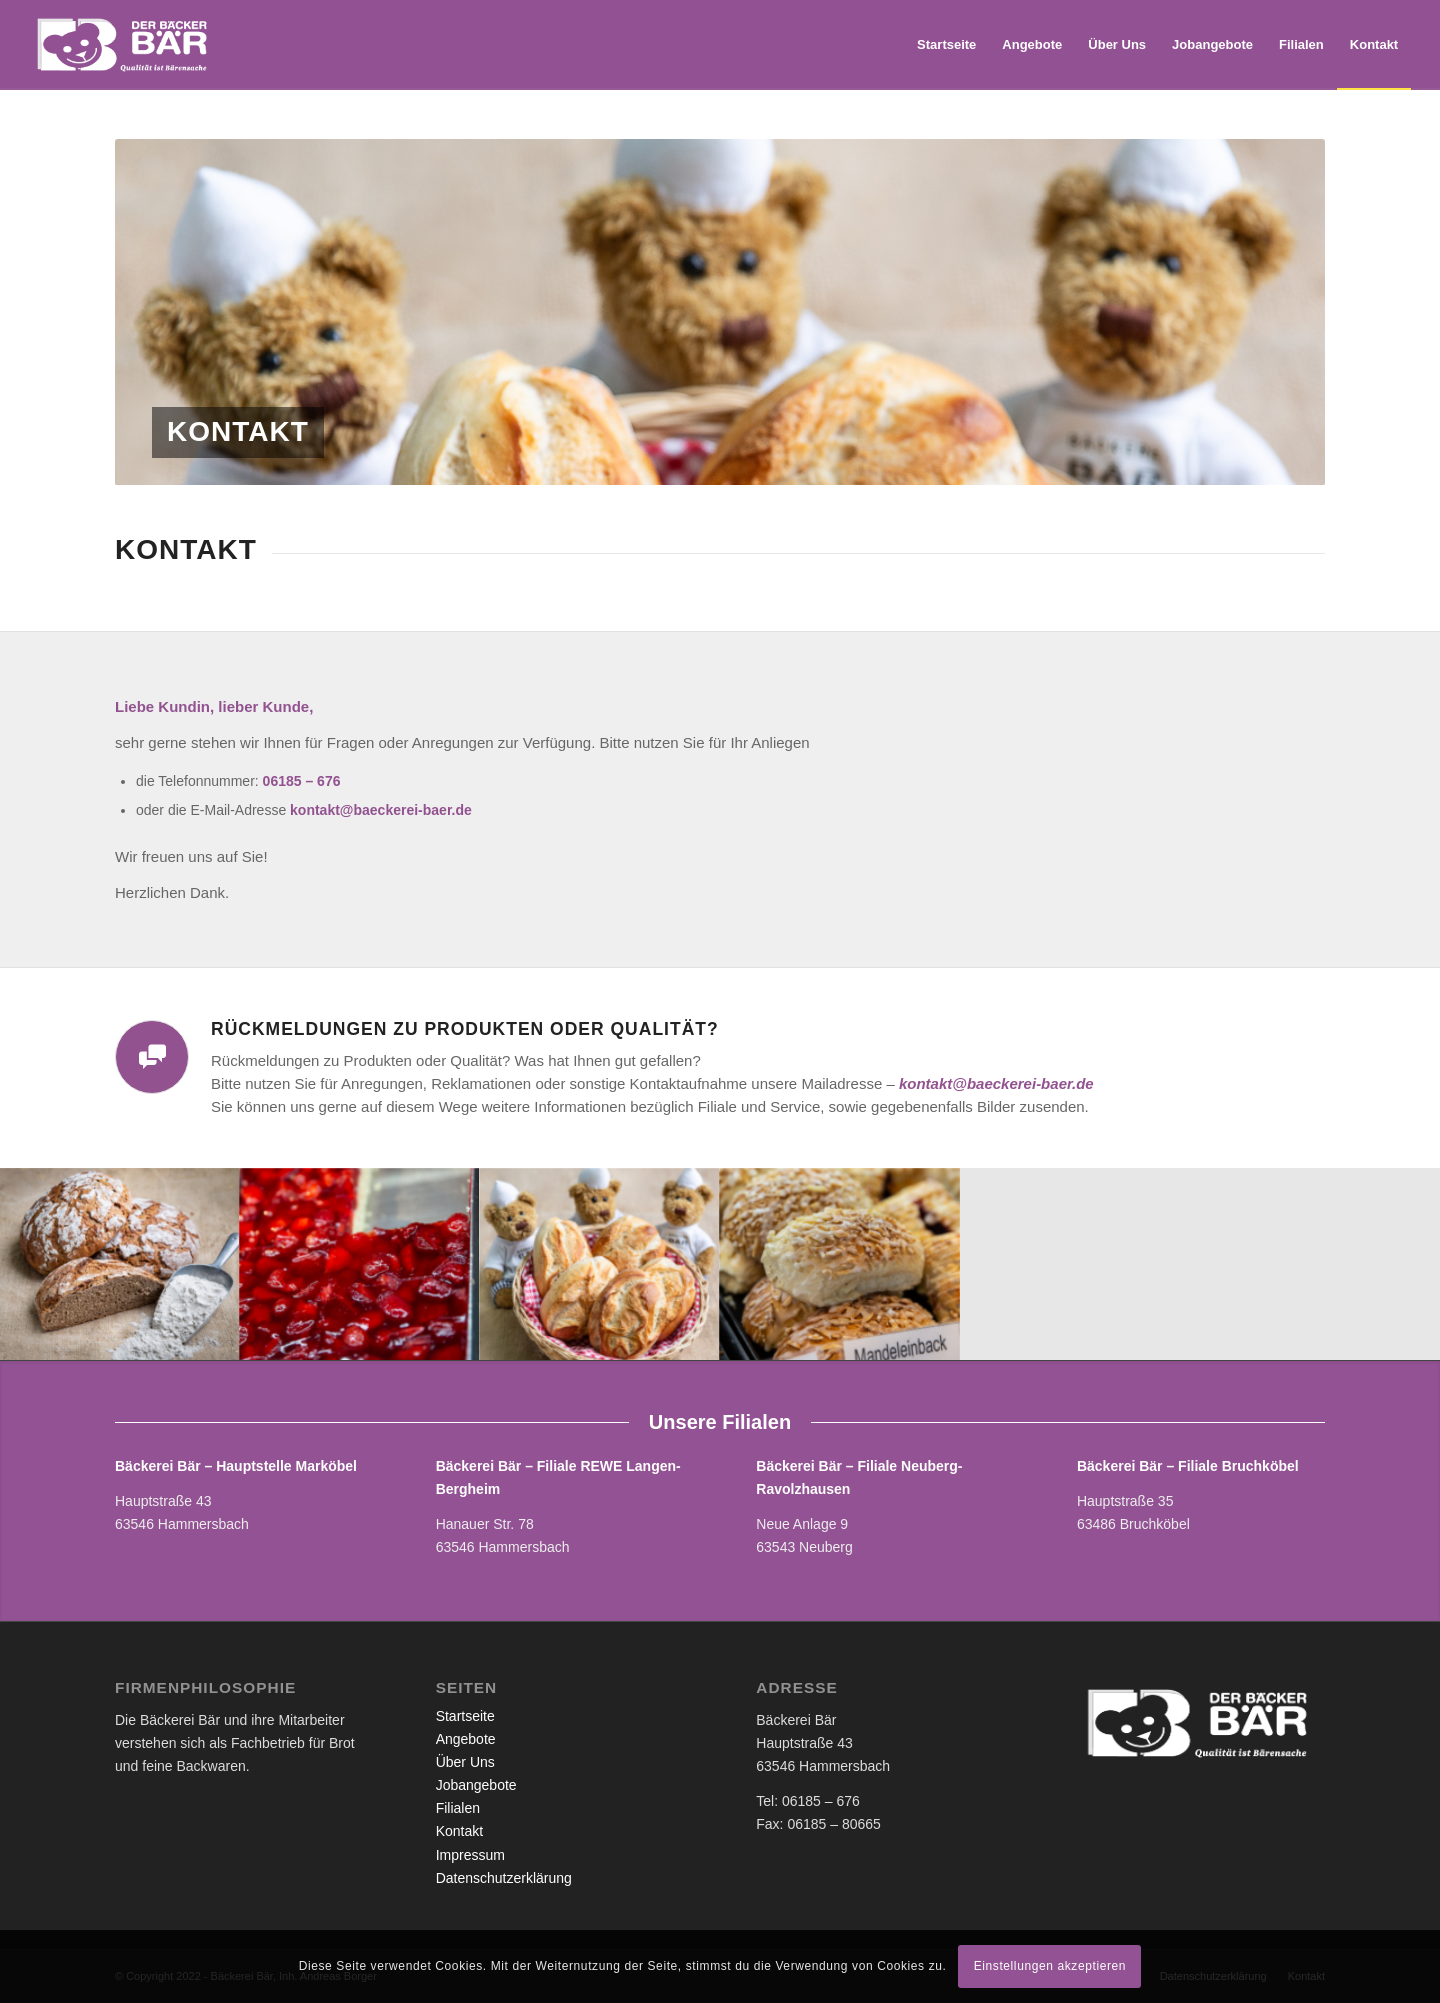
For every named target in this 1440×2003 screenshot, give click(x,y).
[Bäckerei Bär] (125, 45)
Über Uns (465, 1762)
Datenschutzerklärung (504, 1878)
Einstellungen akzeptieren (1050, 1966)
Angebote (466, 1739)
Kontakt (459, 1831)
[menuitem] (946, 45)
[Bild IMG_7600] (360, 1264)
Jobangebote (476, 1785)
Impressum (470, 1855)
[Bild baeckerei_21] (120, 1264)
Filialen (458, 1808)
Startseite (465, 1716)
